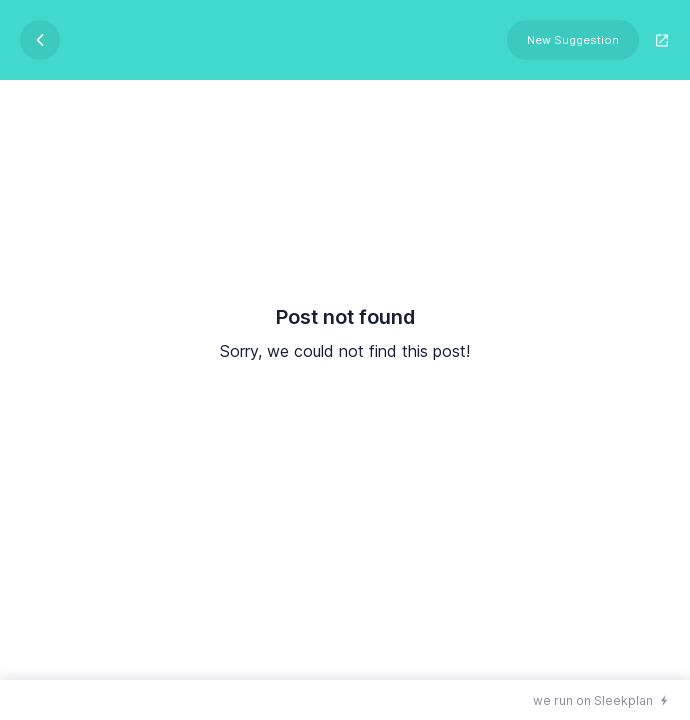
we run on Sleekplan (593, 700)
